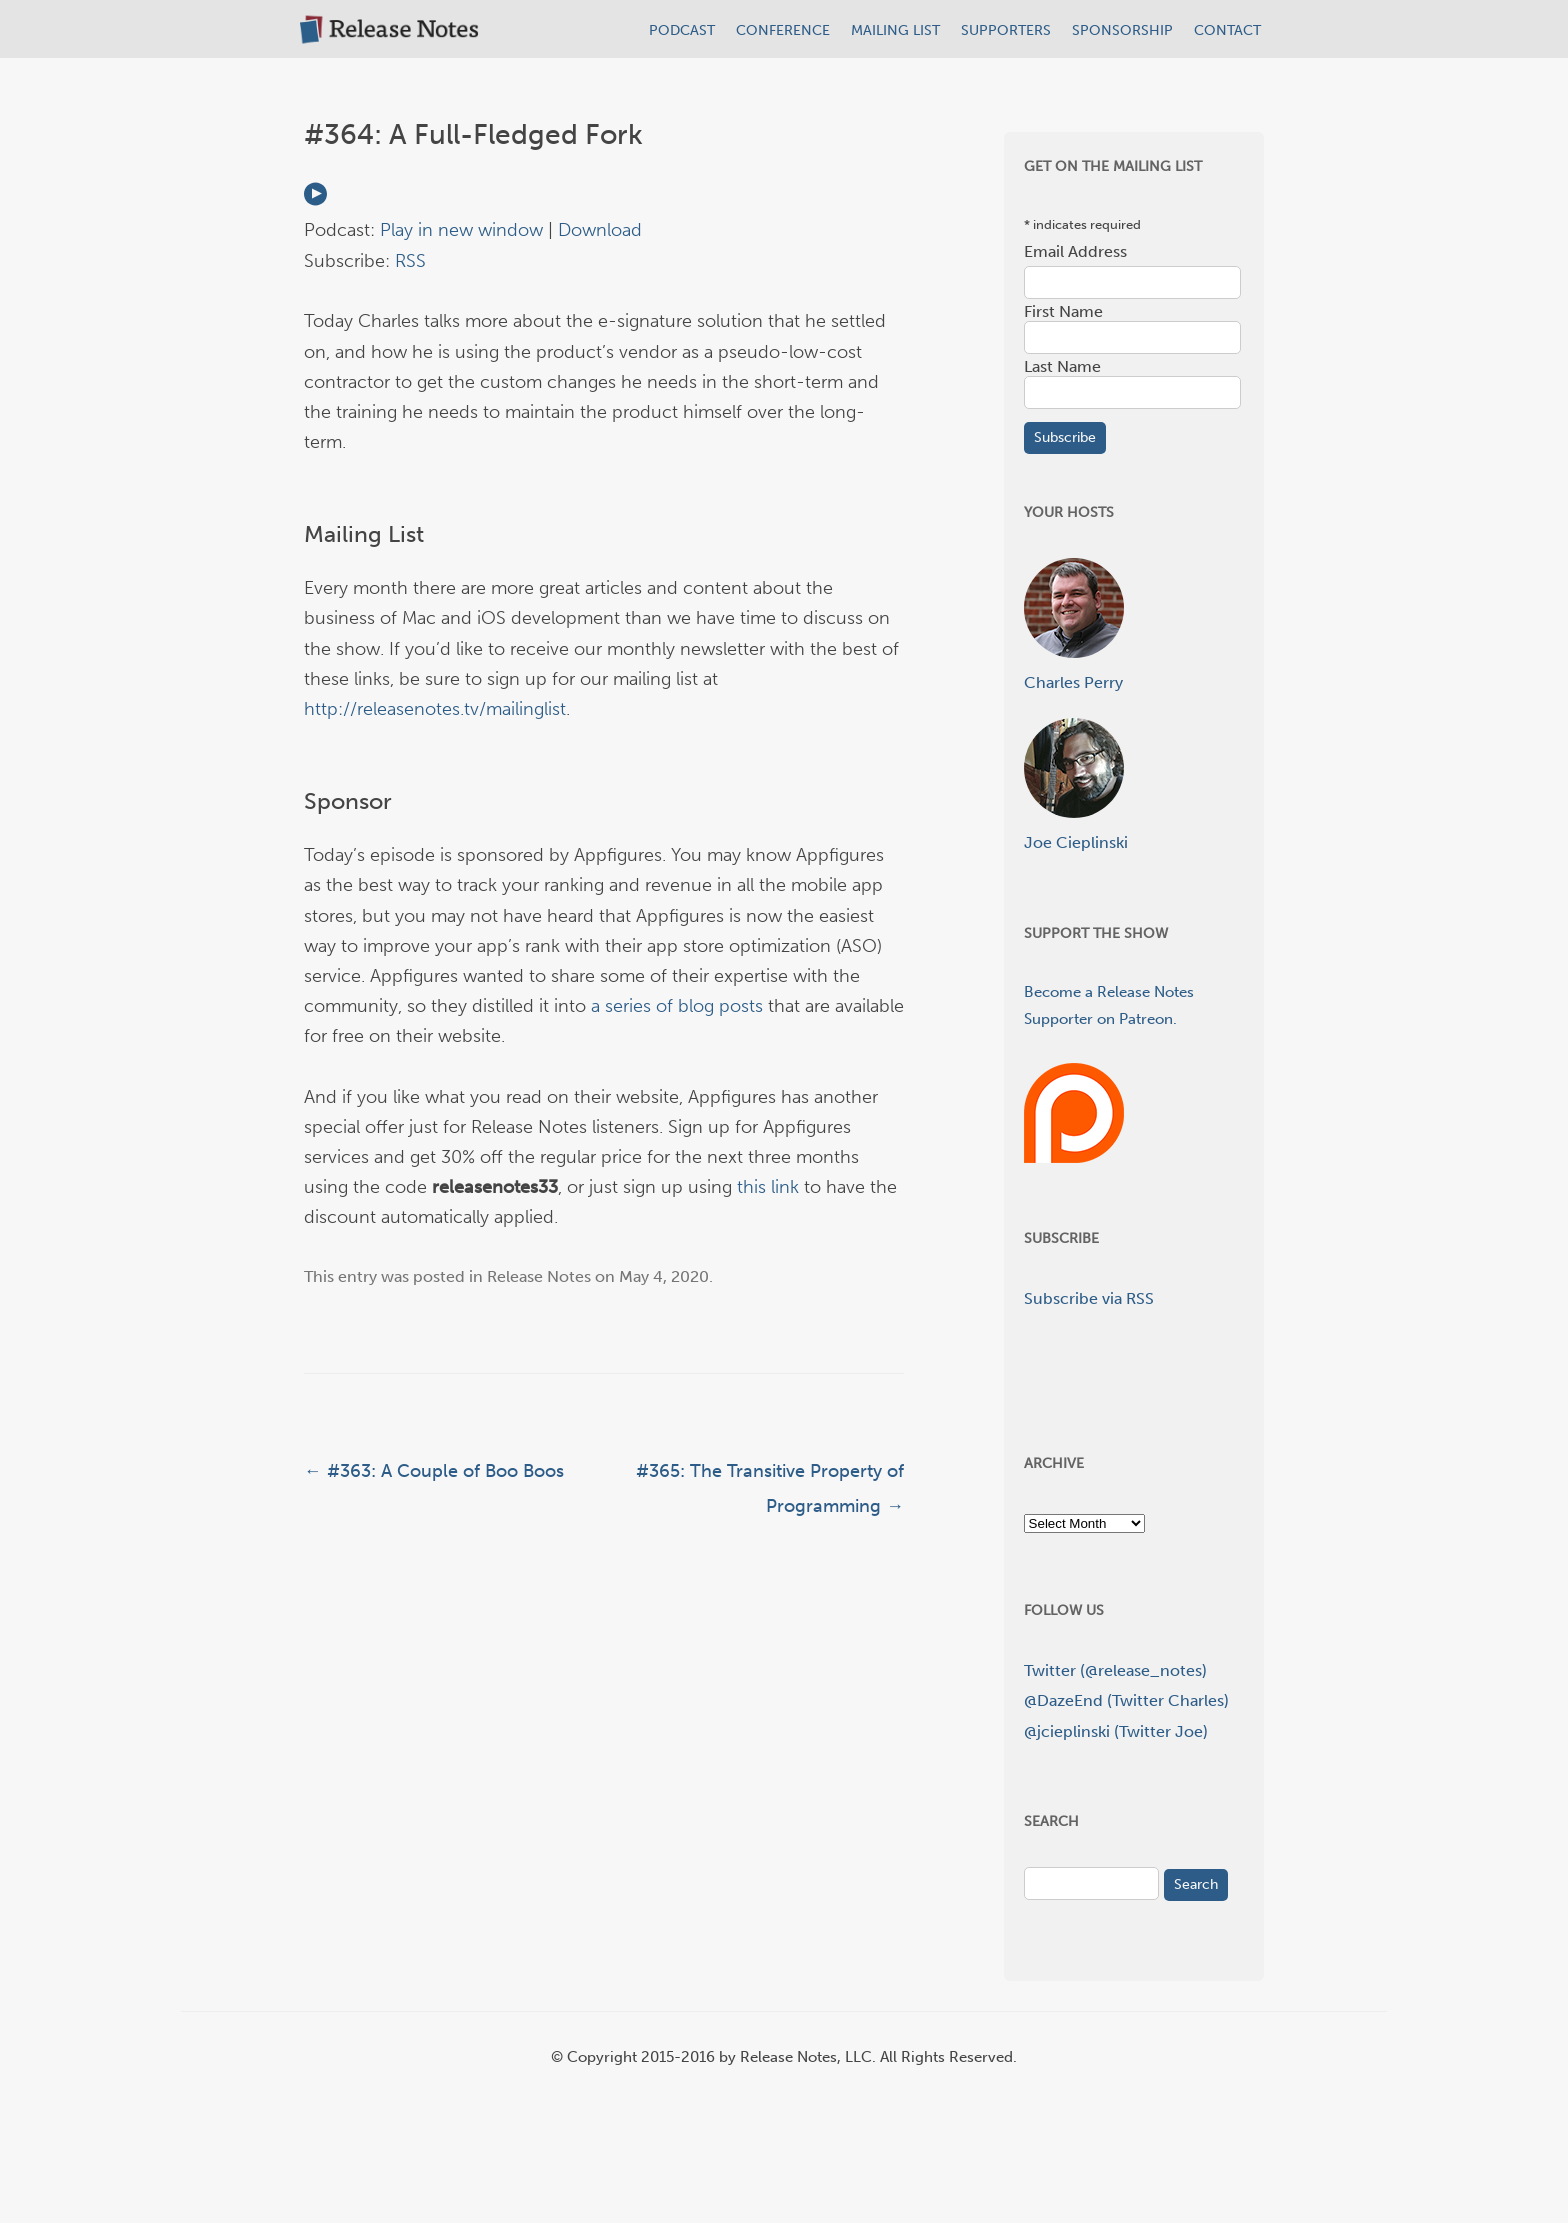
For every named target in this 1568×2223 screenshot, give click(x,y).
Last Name (1062, 366)
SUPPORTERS (1006, 30)
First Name (1063, 311)
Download (600, 230)
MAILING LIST (895, 30)
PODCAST (682, 30)
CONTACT (1227, 30)
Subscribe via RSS (1089, 1298)
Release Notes (539, 1276)
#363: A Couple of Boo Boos (434, 1471)
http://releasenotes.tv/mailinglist (435, 709)
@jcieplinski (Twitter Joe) (1116, 1731)
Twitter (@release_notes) (1115, 1670)
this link (768, 1187)
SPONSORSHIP (1122, 30)
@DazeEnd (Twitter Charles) (1126, 1700)
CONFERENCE (783, 30)
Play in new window (461, 230)
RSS (410, 261)
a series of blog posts (677, 1006)
